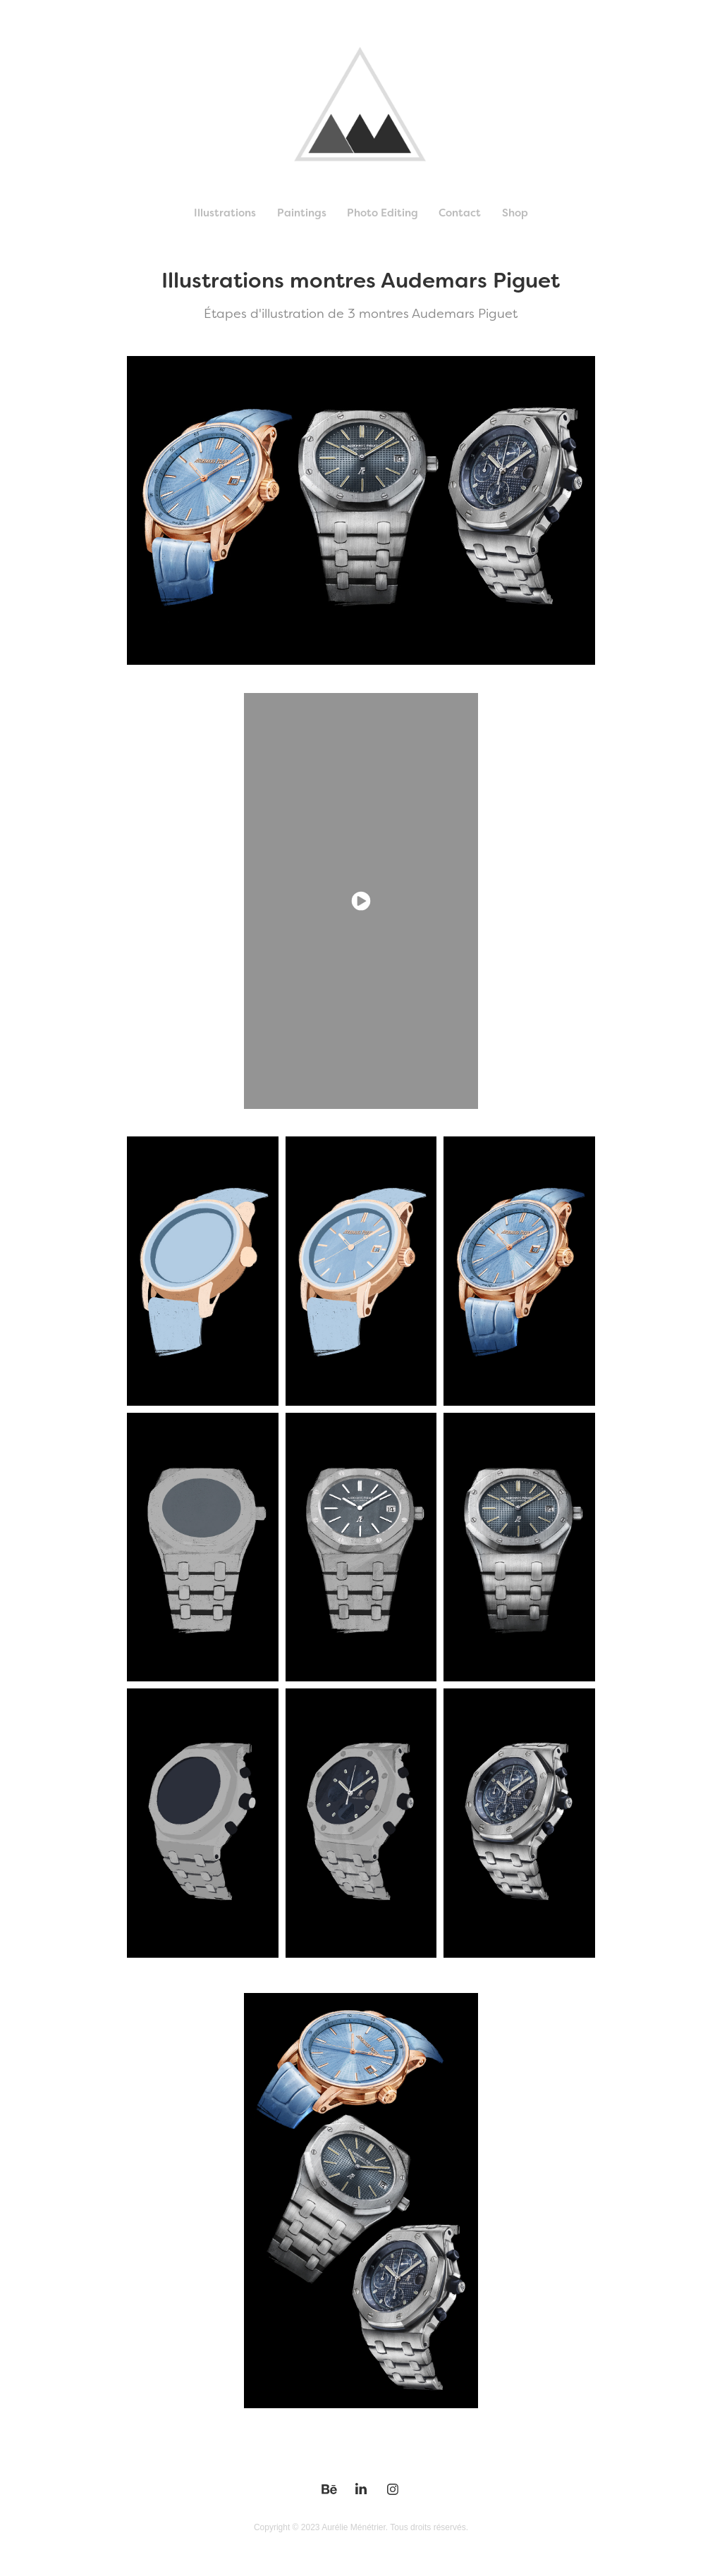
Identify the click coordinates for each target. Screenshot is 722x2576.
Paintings (301, 212)
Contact (460, 212)
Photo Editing (382, 212)
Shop (515, 212)
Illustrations (225, 212)
